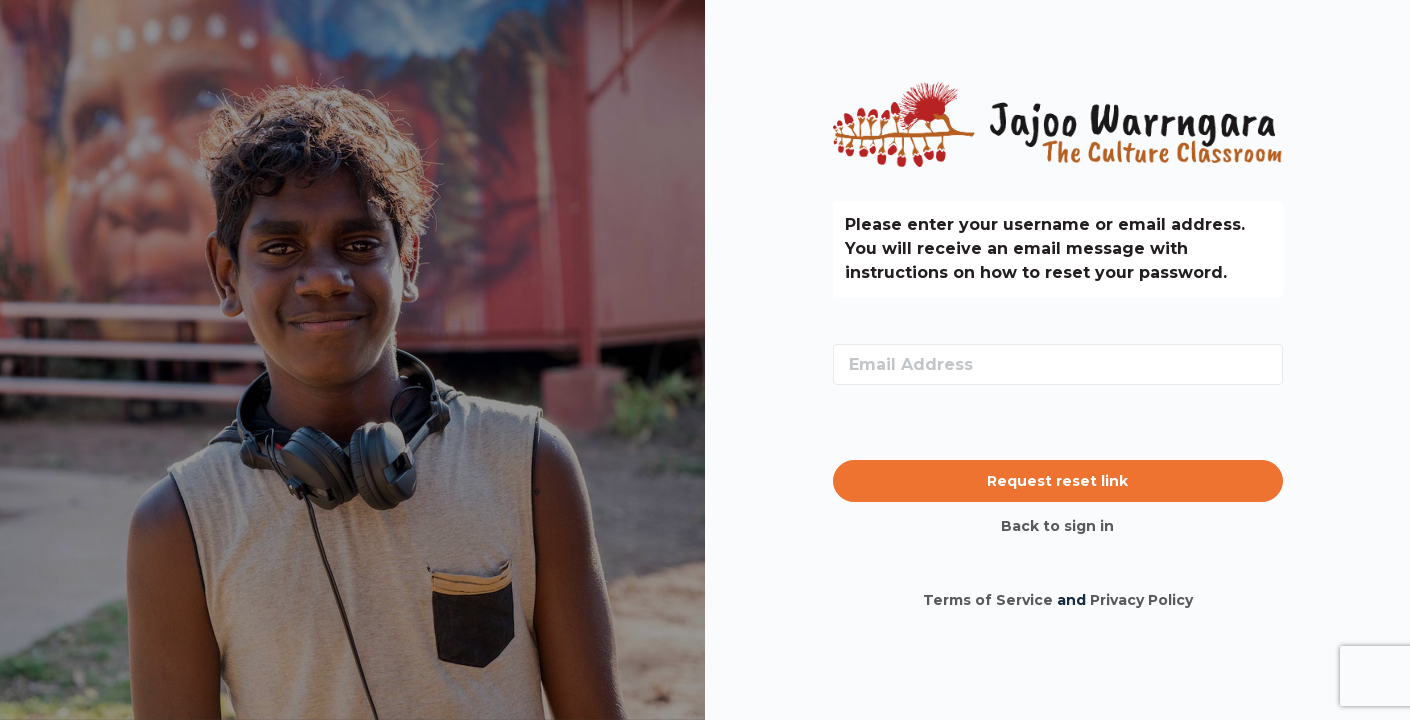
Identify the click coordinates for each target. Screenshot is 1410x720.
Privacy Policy (1141, 600)
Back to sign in (1057, 526)
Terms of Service (988, 600)
